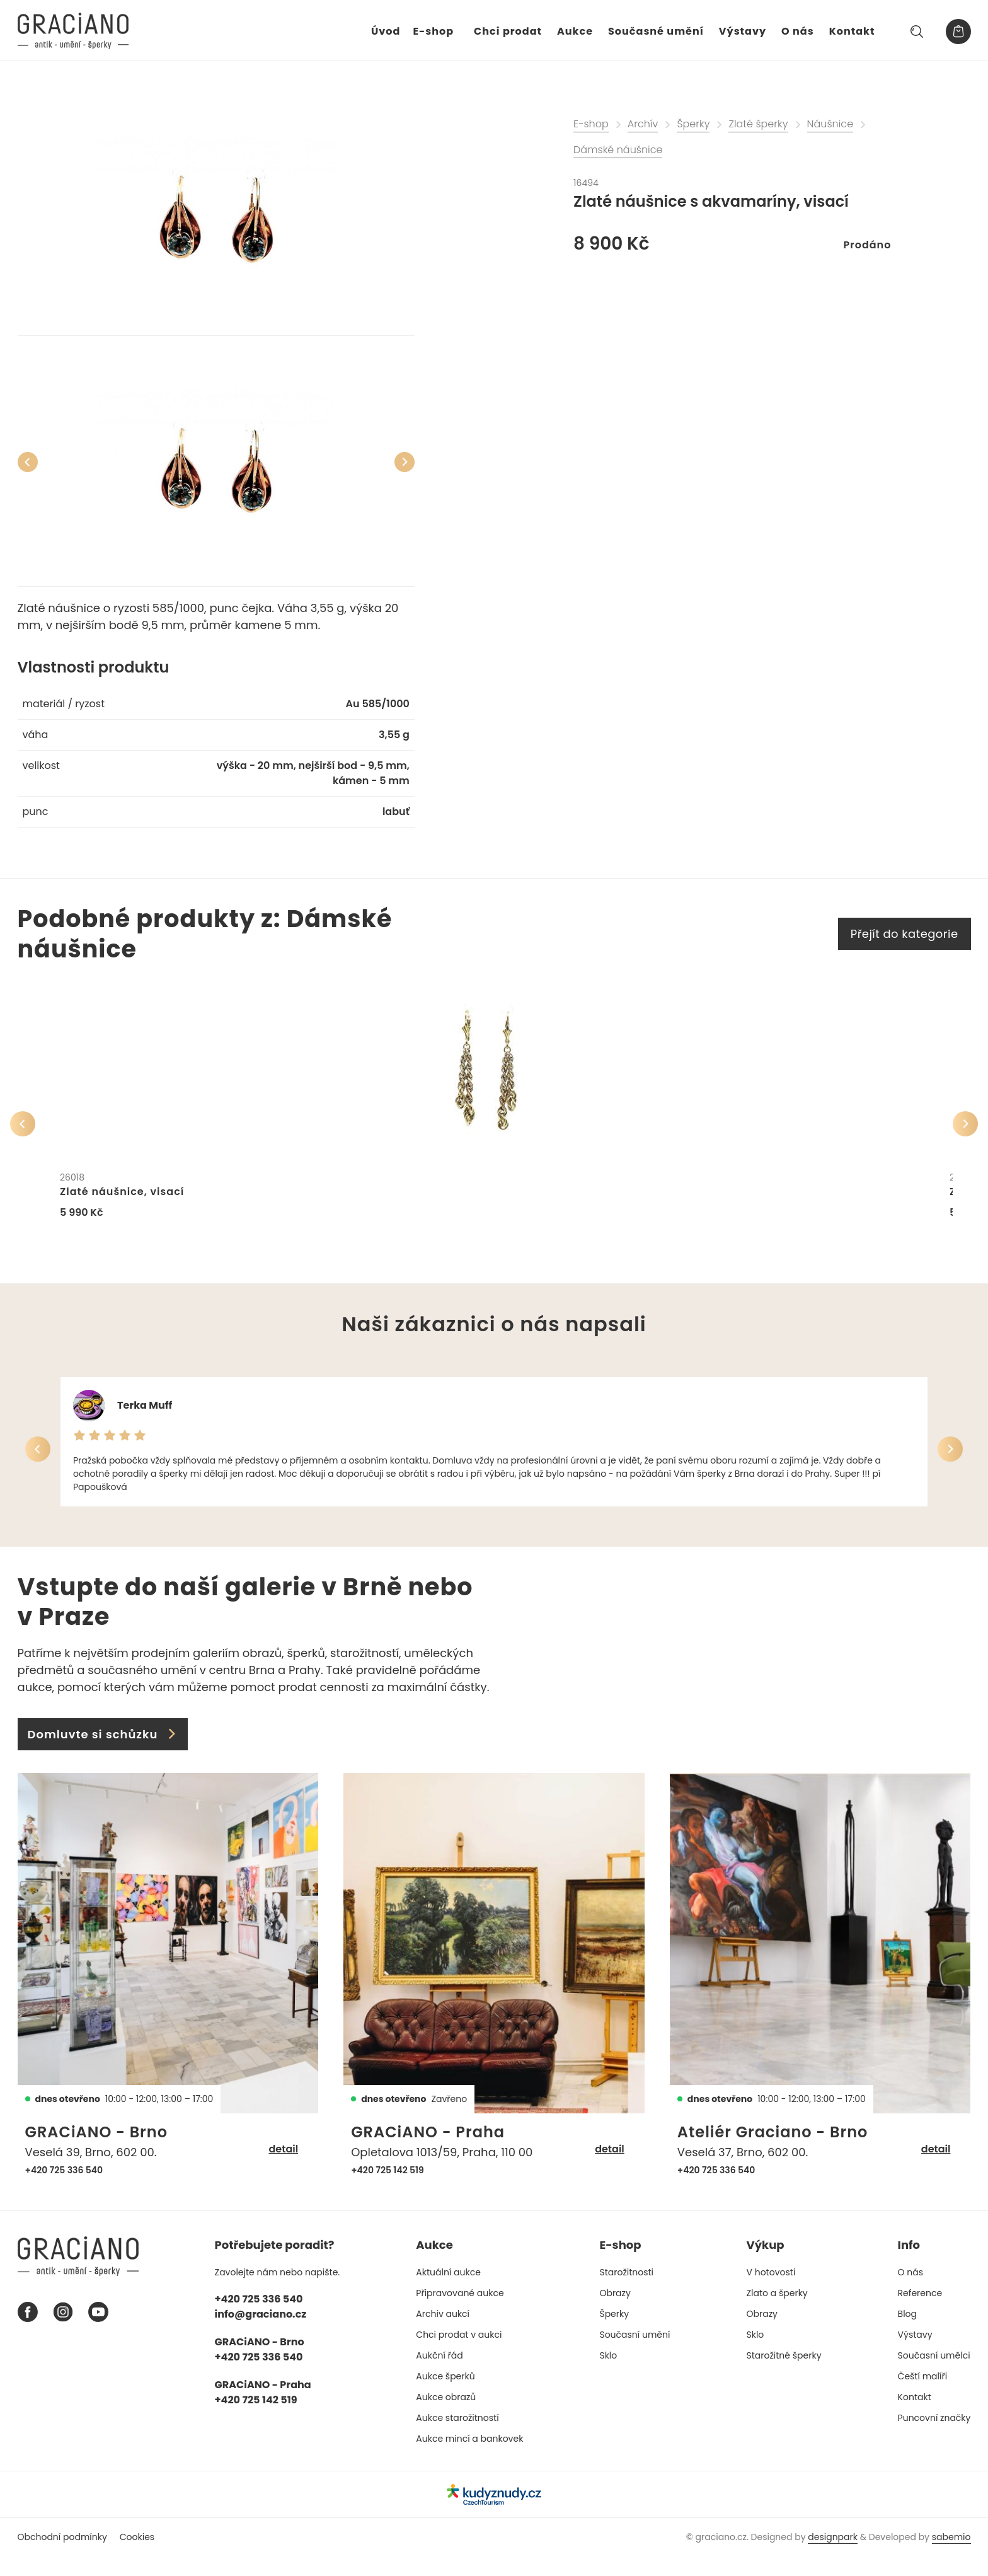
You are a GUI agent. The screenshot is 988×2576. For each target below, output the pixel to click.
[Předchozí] (28, 462)
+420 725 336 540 (64, 2189)
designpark (833, 2556)
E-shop (433, 31)
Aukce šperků (445, 2395)
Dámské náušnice (617, 149)
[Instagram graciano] (63, 2332)
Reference (920, 2312)
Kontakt (852, 31)
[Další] (404, 462)
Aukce (575, 31)
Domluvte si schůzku (103, 1754)
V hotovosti (771, 2291)
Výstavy (742, 31)
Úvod (385, 31)
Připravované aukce (459, 2312)
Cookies (137, 2556)
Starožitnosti (626, 2291)
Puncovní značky (934, 2437)
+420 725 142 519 (387, 2189)
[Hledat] (916, 31)
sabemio (951, 2556)
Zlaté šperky (758, 124)
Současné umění (656, 31)
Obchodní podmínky (62, 2556)
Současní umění (634, 2354)
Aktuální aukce (448, 2291)
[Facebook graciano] (28, 2332)
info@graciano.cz (261, 2333)
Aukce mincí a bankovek (469, 2458)
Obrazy (614, 2312)
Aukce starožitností (457, 2437)
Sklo (608, 2375)
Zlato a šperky (777, 2312)
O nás (797, 31)
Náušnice (830, 124)
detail (283, 2168)
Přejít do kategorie (904, 934)
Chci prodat (508, 31)
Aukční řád (439, 2375)
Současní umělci (934, 2375)
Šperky (693, 124)
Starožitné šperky (784, 2375)
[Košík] (958, 31)
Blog (907, 2333)
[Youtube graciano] (98, 2332)
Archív (643, 124)
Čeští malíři (923, 2395)
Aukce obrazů (446, 2416)
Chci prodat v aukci (459, 2354)
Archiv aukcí (442, 2333)
